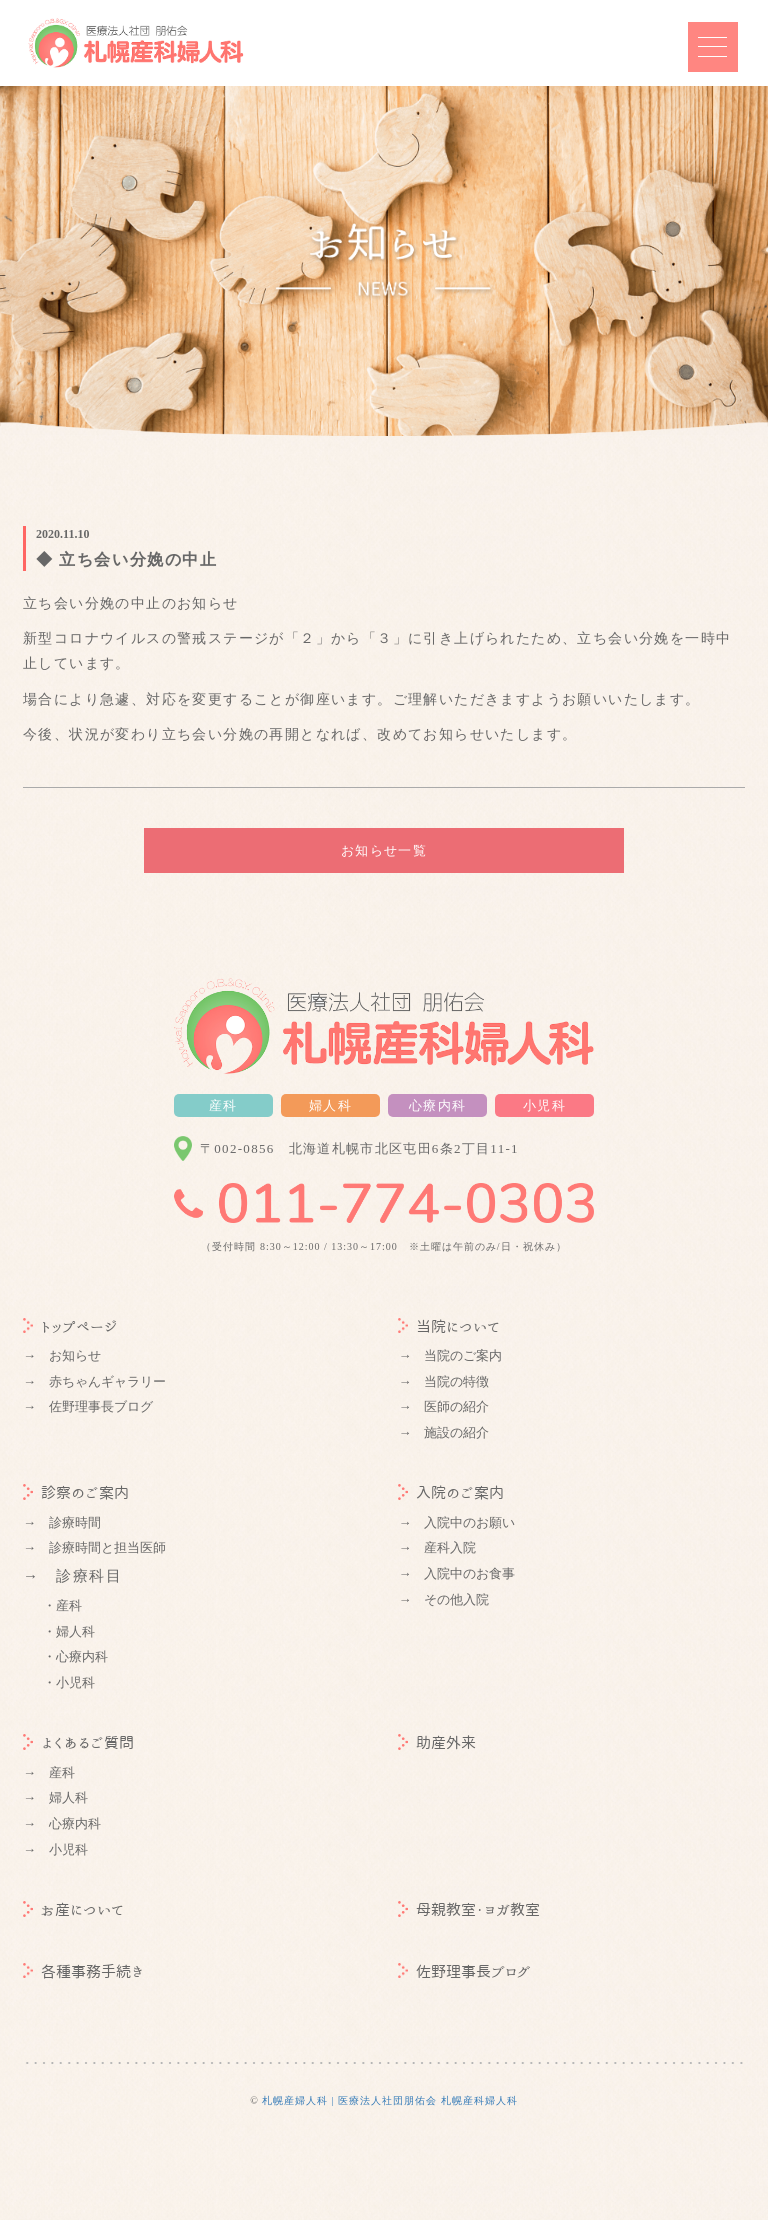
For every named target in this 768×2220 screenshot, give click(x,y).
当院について (449, 1326)
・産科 (62, 1605)
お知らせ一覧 (384, 850)
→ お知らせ (62, 1355)
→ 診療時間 (62, 1522)
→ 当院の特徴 (443, 1381)
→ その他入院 (443, 1599)
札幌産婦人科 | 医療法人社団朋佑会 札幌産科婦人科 (390, 2100)
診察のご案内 (76, 1492)
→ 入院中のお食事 (456, 1573)
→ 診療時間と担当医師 (94, 1547)
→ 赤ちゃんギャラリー (94, 1381)
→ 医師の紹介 (443, 1406)
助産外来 (437, 1742)
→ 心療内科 (62, 1823)
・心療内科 (75, 1656)
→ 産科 (49, 1772)
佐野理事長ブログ (464, 1971)
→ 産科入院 (437, 1547)
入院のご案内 (451, 1492)
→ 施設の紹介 (443, 1432)
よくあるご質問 (78, 1742)
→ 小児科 (55, 1849)
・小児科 (69, 1682)
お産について (73, 1909)
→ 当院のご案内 (450, 1355)
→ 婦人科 (55, 1797)
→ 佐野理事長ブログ (88, 1406)
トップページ (70, 1326)
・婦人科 (69, 1631)
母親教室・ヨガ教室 (469, 1909)
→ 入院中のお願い (456, 1522)
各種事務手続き (83, 1971)
